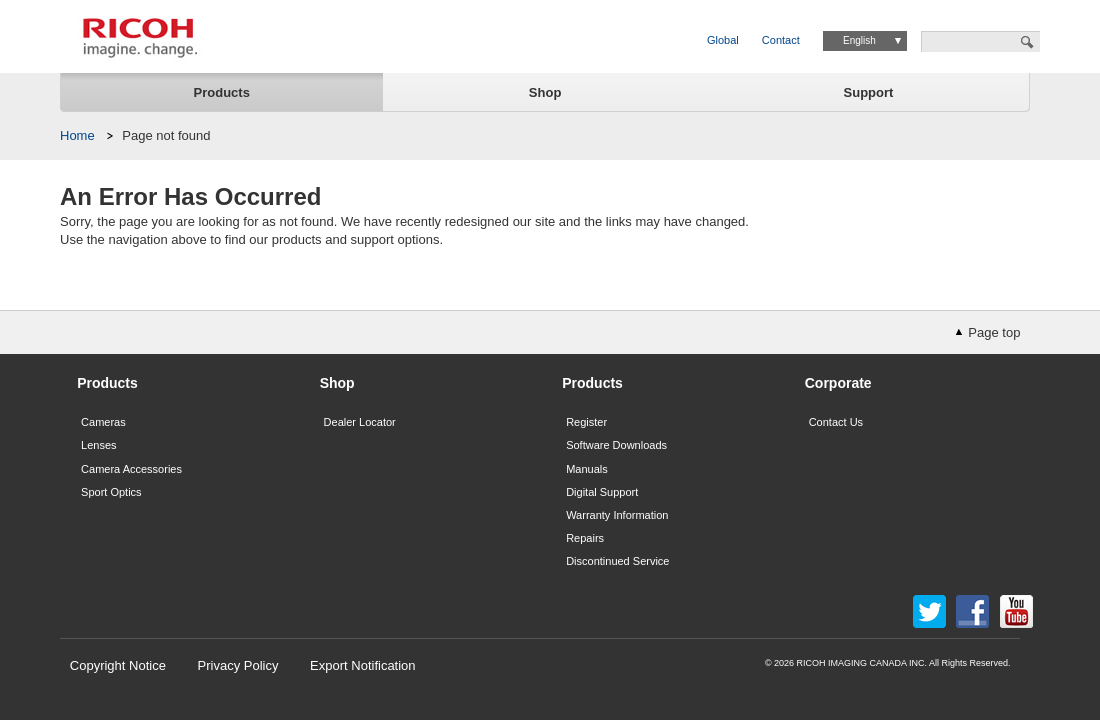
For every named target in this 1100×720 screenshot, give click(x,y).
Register (586, 422)
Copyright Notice (118, 665)
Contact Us (836, 422)
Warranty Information (617, 515)
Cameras (103, 422)
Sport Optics (111, 492)
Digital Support (602, 492)
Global (723, 40)
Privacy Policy (238, 665)
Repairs (585, 538)
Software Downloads (616, 445)
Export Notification (363, 665)
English (859, 40)
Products (222, 92)
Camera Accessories (131, 469)
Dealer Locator (360, 422)
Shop (545, 92)
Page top (994, 332)
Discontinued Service (617, 561)
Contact (781, 40)
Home (77, 135)
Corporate (838, 383)
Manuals (587, 469)
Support (869, 92)
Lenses (98, 445)
